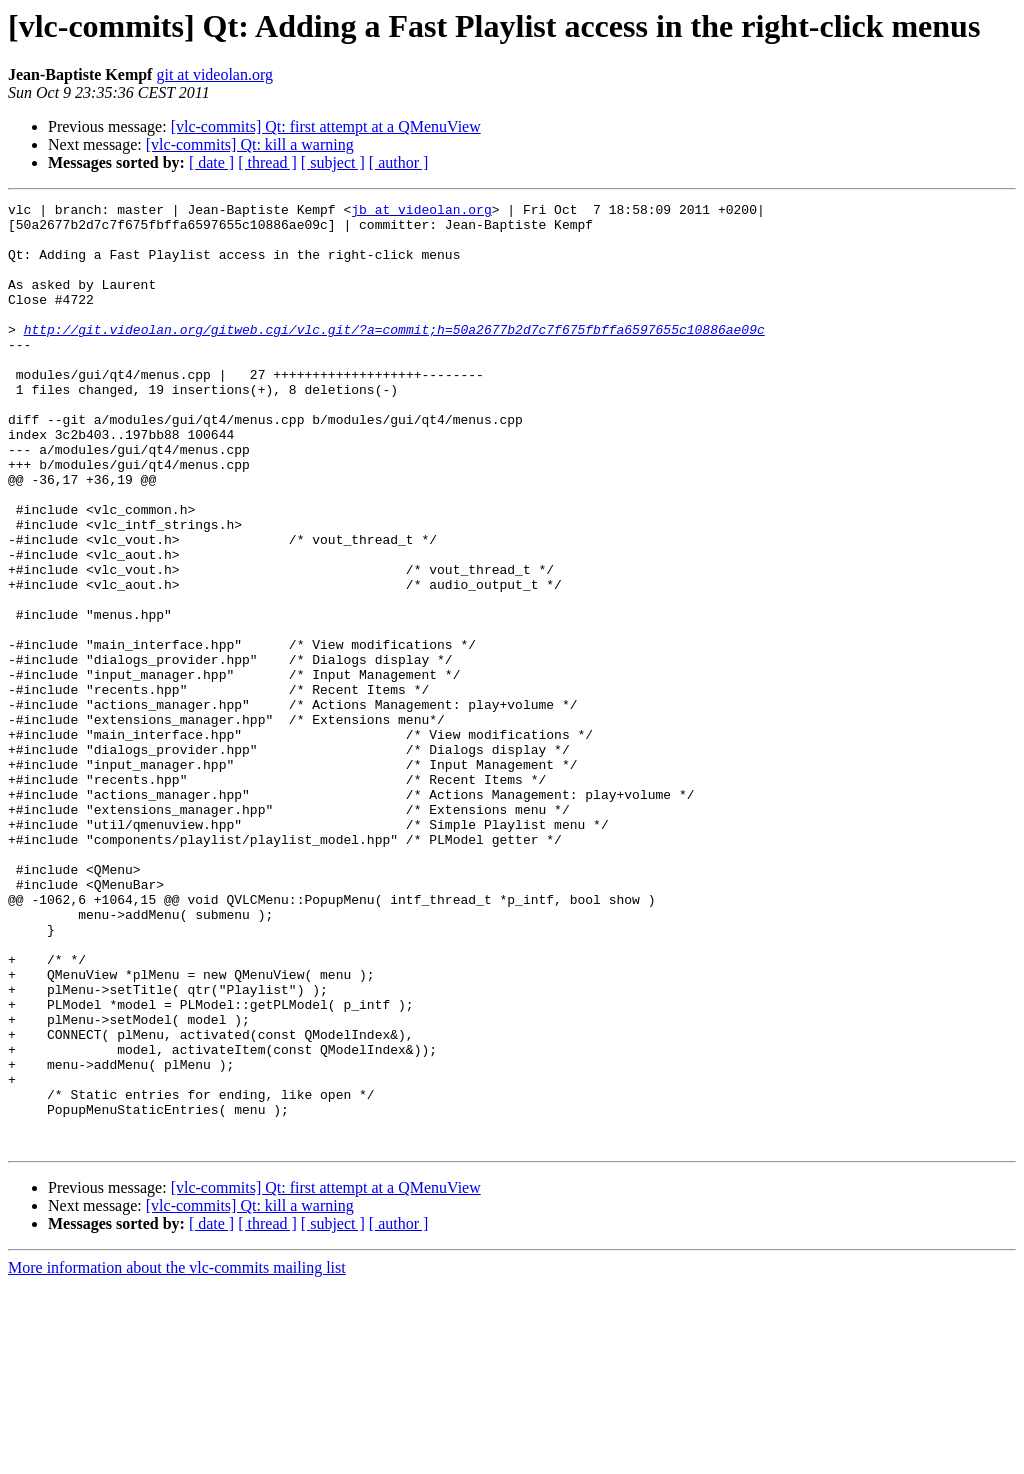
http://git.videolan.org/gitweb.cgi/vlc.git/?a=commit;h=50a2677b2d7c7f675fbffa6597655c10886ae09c (394, 356)
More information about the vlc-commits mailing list (177, 1456)
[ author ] (399, 162)
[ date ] (211, 162)
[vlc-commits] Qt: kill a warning (250, 144)
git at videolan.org (214, 74)
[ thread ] (267, 162)
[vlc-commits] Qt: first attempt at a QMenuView (326, 126)
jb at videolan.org (421, 212)
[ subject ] (333, 162)
